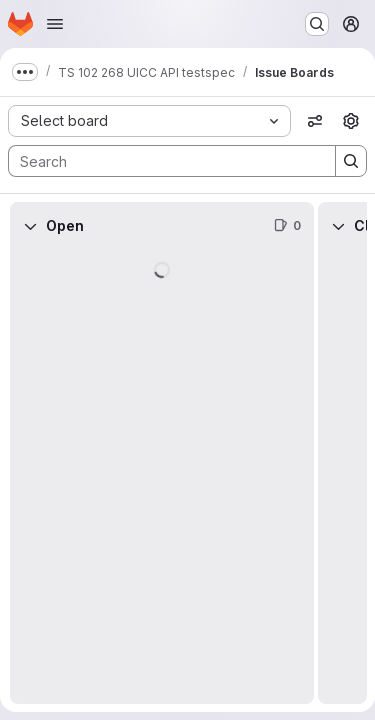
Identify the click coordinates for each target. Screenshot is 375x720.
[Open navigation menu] (55, 24)
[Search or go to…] (317, 24)
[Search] (162, 161)
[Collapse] (30, 226)
